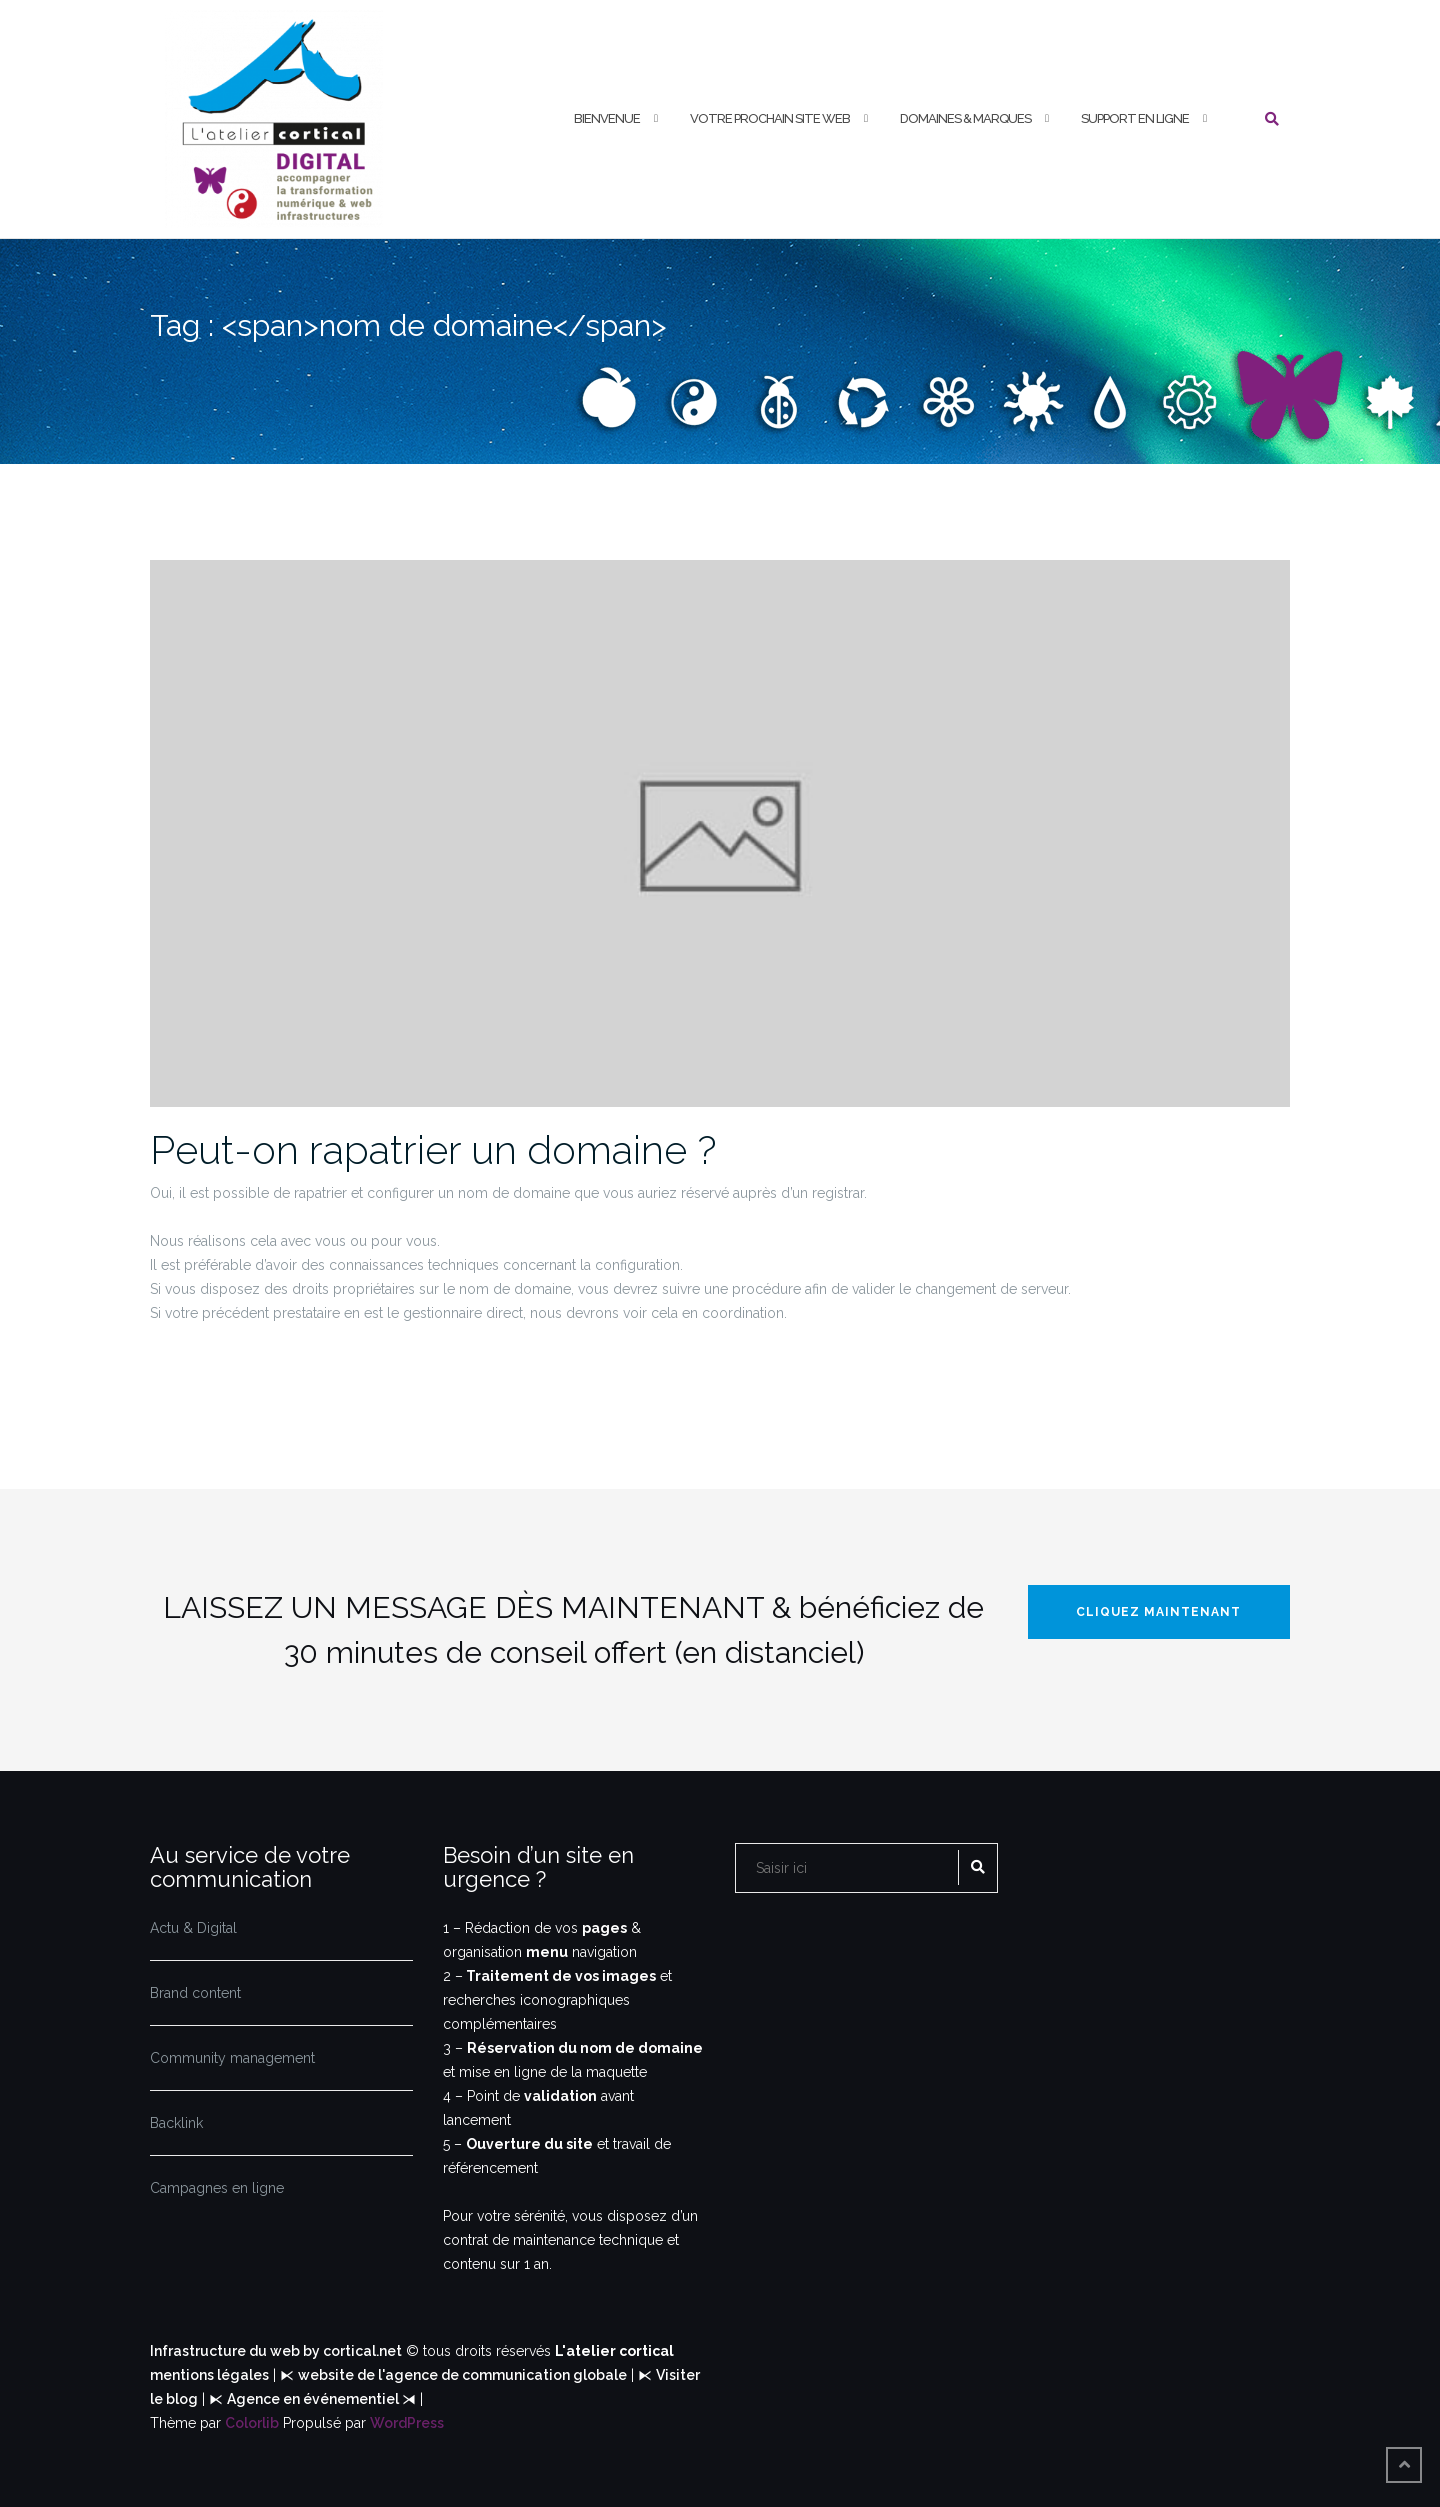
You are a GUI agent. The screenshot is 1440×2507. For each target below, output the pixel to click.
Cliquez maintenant (1158, 1612)
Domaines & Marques (965, 118)
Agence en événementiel (314, 2399)
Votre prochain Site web (770, 118)
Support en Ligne (1135, 118)
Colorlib (252, 2423)
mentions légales (209, 2375)
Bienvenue (607, 118)
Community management (232, 2058)
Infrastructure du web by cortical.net (276, 2351)
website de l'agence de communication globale (462, 2375)
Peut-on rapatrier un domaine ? (433, 1149)
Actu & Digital (193, 1928)
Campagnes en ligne (217, 2188)
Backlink (176, 2123)
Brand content (195, 1993)
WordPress (407, 2423)
